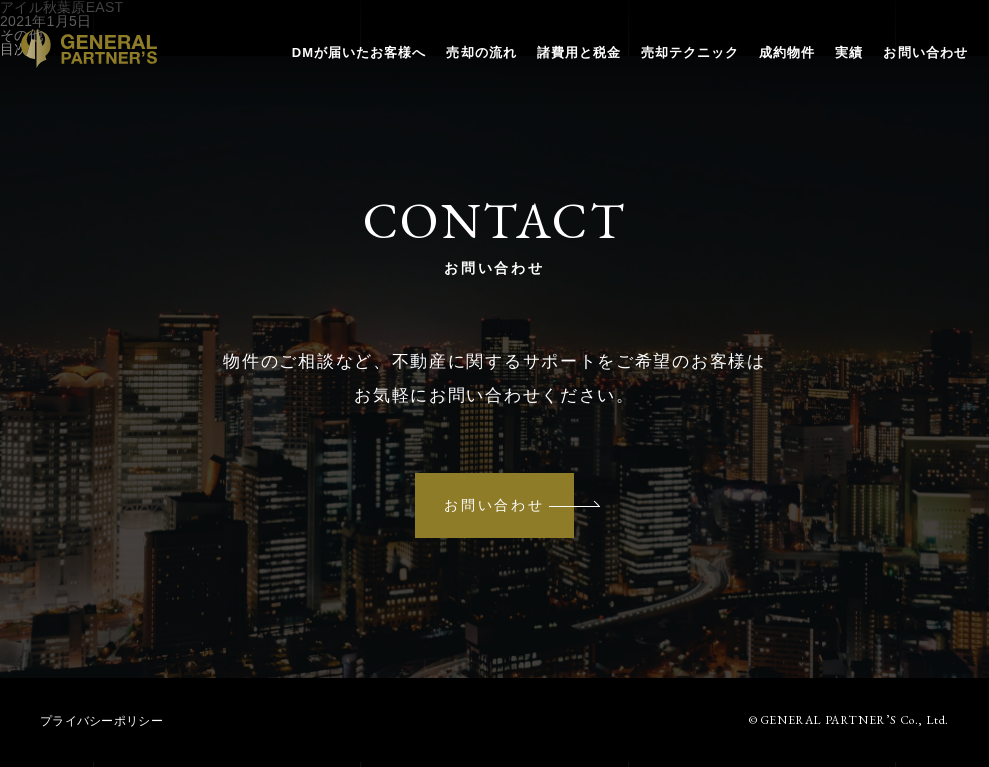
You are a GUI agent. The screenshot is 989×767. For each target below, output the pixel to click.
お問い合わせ (907, 68)
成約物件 (768, 68)
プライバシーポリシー (101, 726)
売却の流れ (463, 68)
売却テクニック (671, 68)
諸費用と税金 (560, 68)
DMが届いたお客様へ (340, 68)
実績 (831, 68)
